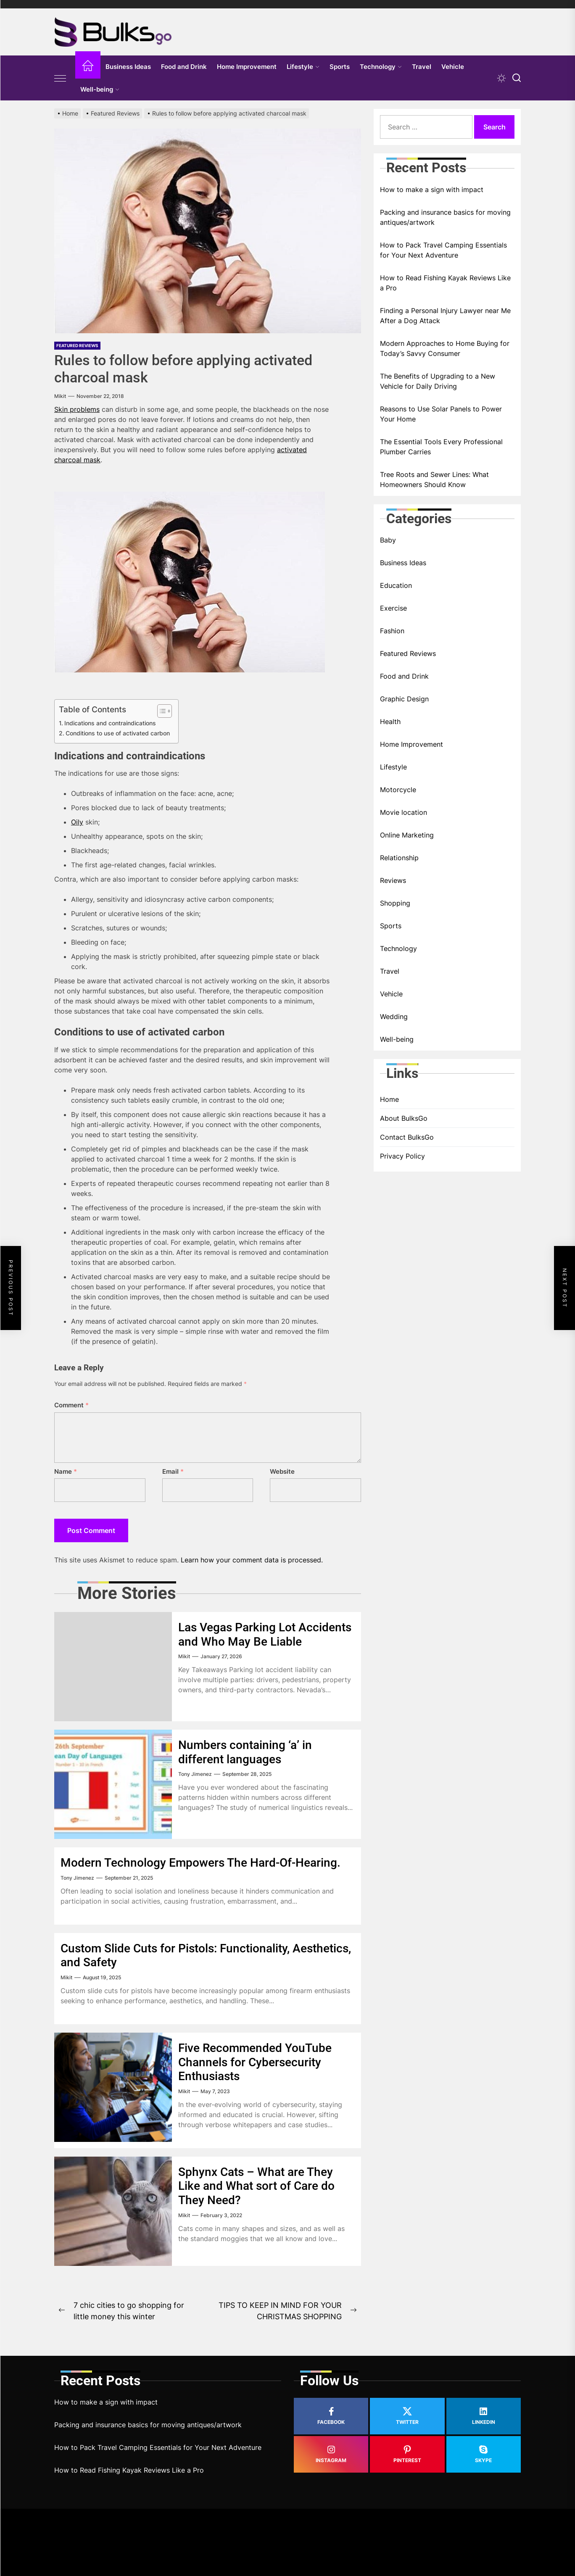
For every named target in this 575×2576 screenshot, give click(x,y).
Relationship (399, 857)
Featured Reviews (77, 345)
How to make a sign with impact (431, 189)
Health (390, 721)
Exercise (393, 608)
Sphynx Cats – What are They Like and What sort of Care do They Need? (256, 2186)
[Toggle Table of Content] (160, 711)
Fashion (392, 631)
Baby (388, 540)
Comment (71, 1405)
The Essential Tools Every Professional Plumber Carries (441, 446)
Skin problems (77, 409)
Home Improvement (247, 67)
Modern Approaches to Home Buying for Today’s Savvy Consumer (444, 348)
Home (389, 1099)
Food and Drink (184, 67)
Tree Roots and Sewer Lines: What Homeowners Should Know (434, 479)
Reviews (393, 880)
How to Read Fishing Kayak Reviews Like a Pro (445, 283)
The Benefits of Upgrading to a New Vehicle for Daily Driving (437, 381)
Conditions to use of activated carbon (118, 733)
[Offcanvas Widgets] (60, 78)
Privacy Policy (402, 1156)
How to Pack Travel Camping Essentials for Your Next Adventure (443, 250)
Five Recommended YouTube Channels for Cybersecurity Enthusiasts (255, 2062)
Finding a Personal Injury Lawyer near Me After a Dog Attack (445, 315)
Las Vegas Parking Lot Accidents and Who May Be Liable (264, 1634)
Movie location (403, 812)
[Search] (516, 77)
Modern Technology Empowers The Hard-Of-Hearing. (200, 1863)
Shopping (395, 903)
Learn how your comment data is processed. (252, 1560)
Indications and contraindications (110, 723)
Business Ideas (128, 67)
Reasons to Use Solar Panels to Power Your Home (441, 414)
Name (65, 1471)
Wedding (394, 1016)
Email (173, 1471)
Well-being (99, 89)
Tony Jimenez (195, 1774)
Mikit (60, 396)
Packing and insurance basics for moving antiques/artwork (445, 217)
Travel (421, 67)
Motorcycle (398, 789)
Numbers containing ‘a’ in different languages (245, 1752)
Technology (381, 67)
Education (396, 585)
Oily (77, 822)
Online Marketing (407, 835)
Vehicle (452, 67)
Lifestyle (303, 67)
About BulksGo (403, 1118)
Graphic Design (404, 699)
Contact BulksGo (407, 1137)
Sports (340, 67)
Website (282, 1471)
